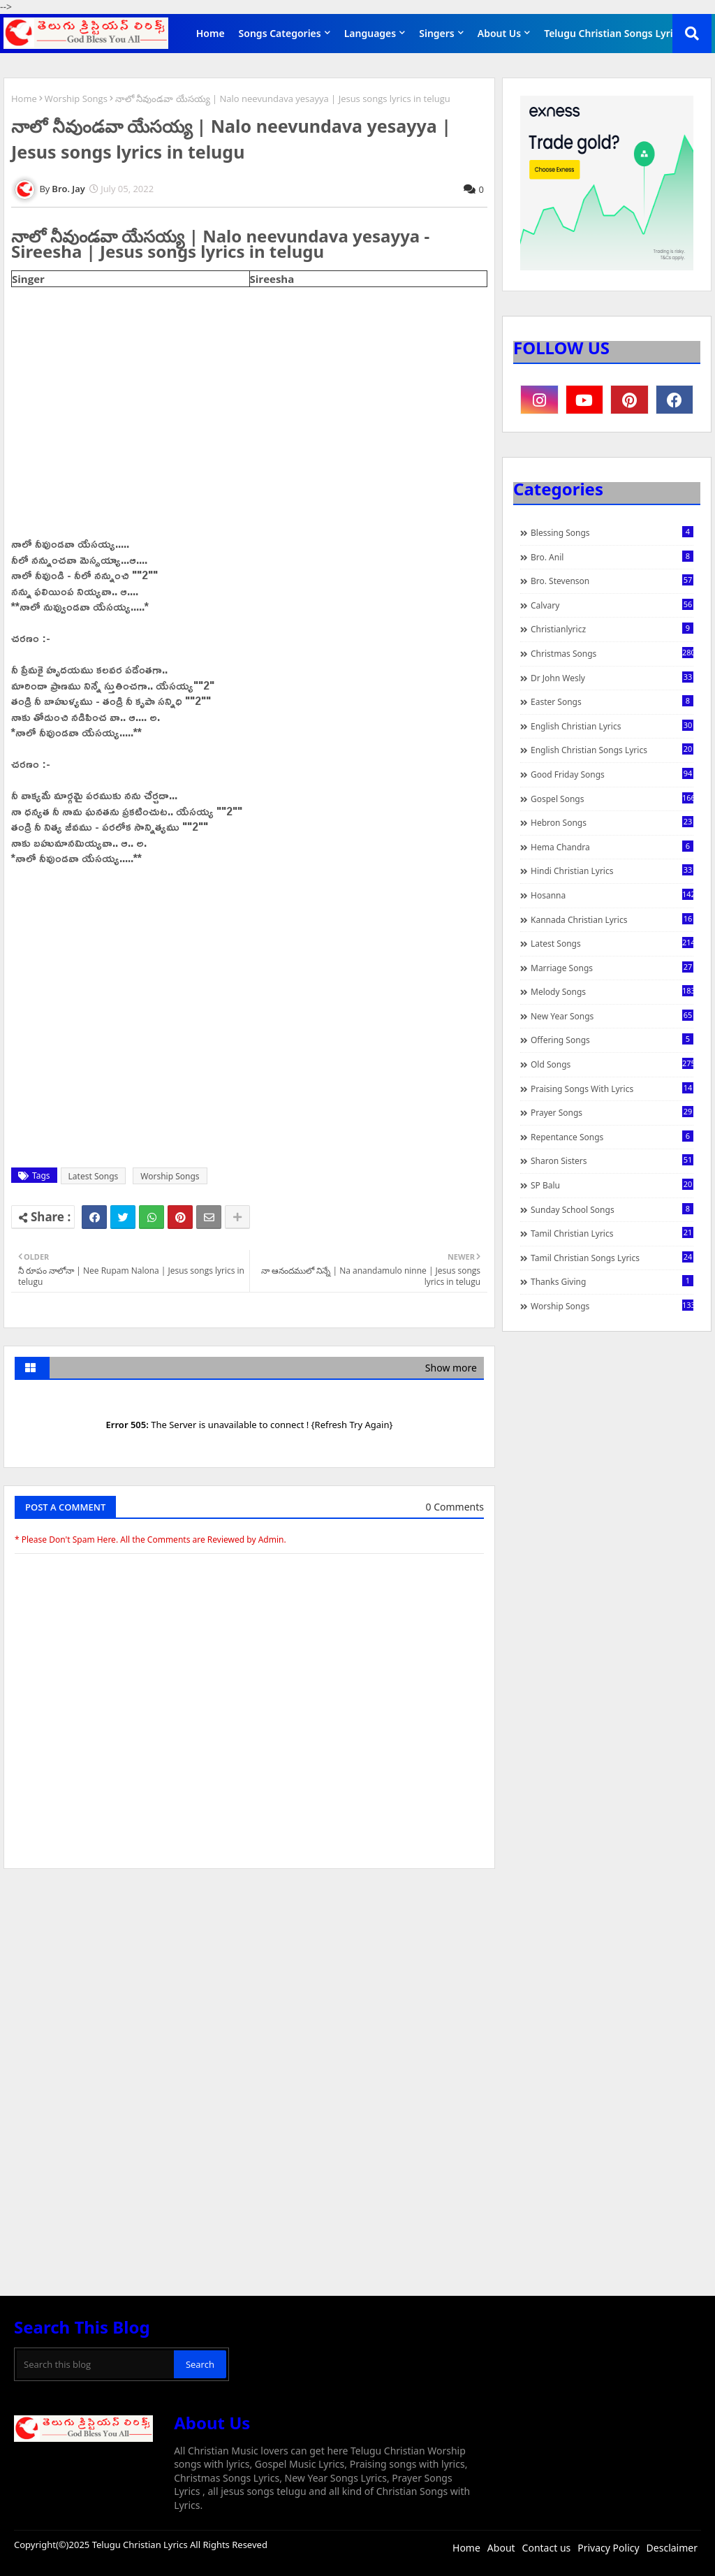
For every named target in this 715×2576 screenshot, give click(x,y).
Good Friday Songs (612, 774)
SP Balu (612, 1185)
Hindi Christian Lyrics (612, 870)
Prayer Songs (612, 1112)
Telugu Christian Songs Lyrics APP (624, 33)
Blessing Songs (612, 532)
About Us (499, 33)
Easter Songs (612, 701)
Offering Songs (612, 1039)
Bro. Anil (612, 557)
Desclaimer (672, 2547)
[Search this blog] (95, 2364)
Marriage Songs (612, 967)
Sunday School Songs (612, 1209)
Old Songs (612, 1064)
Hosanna (612, 895)
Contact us (546, 2547)
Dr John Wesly (612, 677)
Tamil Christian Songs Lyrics (612, 1257)
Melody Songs (612, 991)
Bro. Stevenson (612, 580)
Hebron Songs (612, 822)
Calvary (612, 605)
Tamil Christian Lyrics (612, 1233)
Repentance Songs (612, 1136)
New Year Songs (612, 1016)
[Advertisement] (249, 1984)
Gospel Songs (612, 798)
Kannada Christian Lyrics (612, 919)
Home (210, 33)
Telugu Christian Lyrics (141, 2544)
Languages (370, 33)
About (501, 2547)
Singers (437, 33)
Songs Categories (280, 33)
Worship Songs (76, 98)
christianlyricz (612, 629)
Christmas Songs (612, 653)
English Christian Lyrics (612, 726)
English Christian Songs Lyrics (612, 749)
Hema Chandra (612, 847)
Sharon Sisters (612, 1160)
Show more (451, 1367)
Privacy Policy (608, 2547)
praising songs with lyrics (612, 1088)
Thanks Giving (612, 1281)
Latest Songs (93, 1176)
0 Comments (455, 1506)
